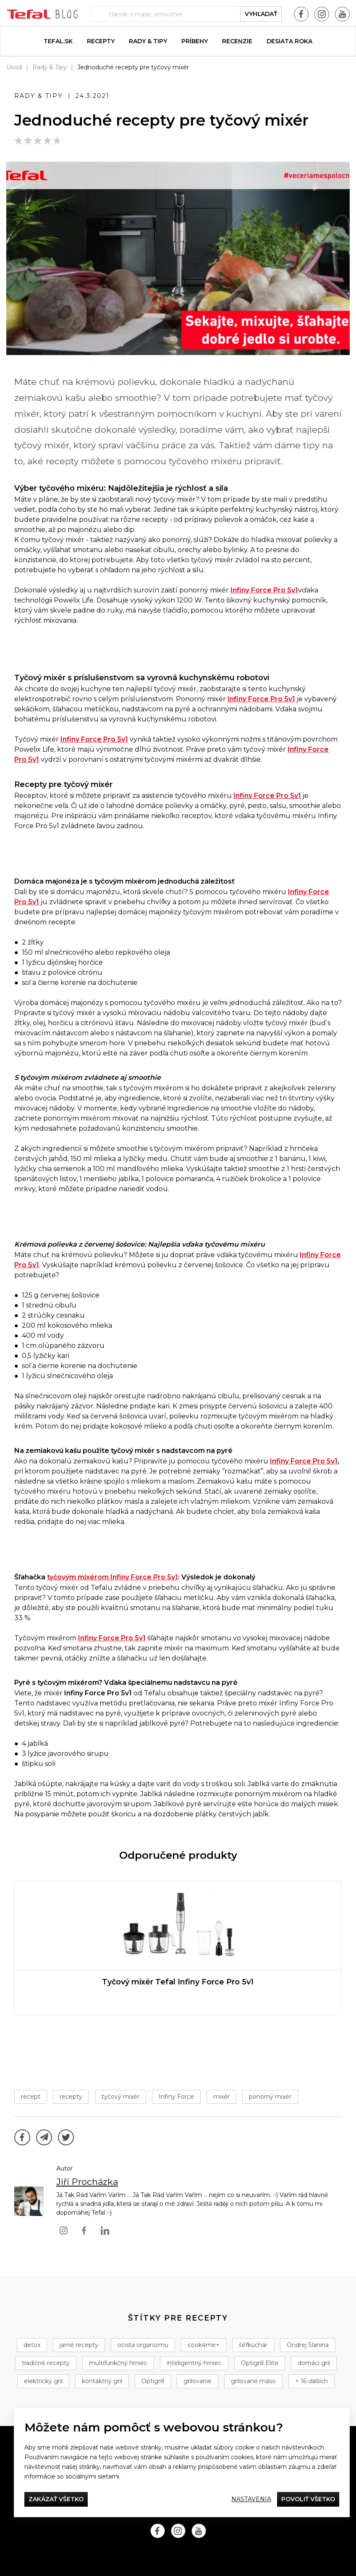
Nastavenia (251, 2499)
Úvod (14, 67)
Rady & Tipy (148, 41)
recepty (71, 2096)
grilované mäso (253, 2381)
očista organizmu (143, 2345)
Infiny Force (176, 2096)
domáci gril (314, 2363)
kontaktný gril (102, 2381)
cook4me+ (204, 2345)
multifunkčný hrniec (118, 2363)
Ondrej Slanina (308, 2345)
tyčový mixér (120, 2096)
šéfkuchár (253, 2345)
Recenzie (237, 41)
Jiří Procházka (87, 2181)
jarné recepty (79, 2345)
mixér (221, 2096)
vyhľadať (261, 14)
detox (32, 2345)
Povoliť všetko (308, 2499)
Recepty (101, 41)
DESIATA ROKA (289, 41)
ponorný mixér (270, 2096)
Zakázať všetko (56, 2499)
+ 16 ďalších (311, 2381)
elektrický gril (43, 2381)
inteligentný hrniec (194, 2363)
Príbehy (194, 41)
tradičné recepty (46, 2363)
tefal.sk (58, 41)
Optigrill (152, 2381)
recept (30, 2096)
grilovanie (197, 2381)
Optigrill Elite (259, 2363)
